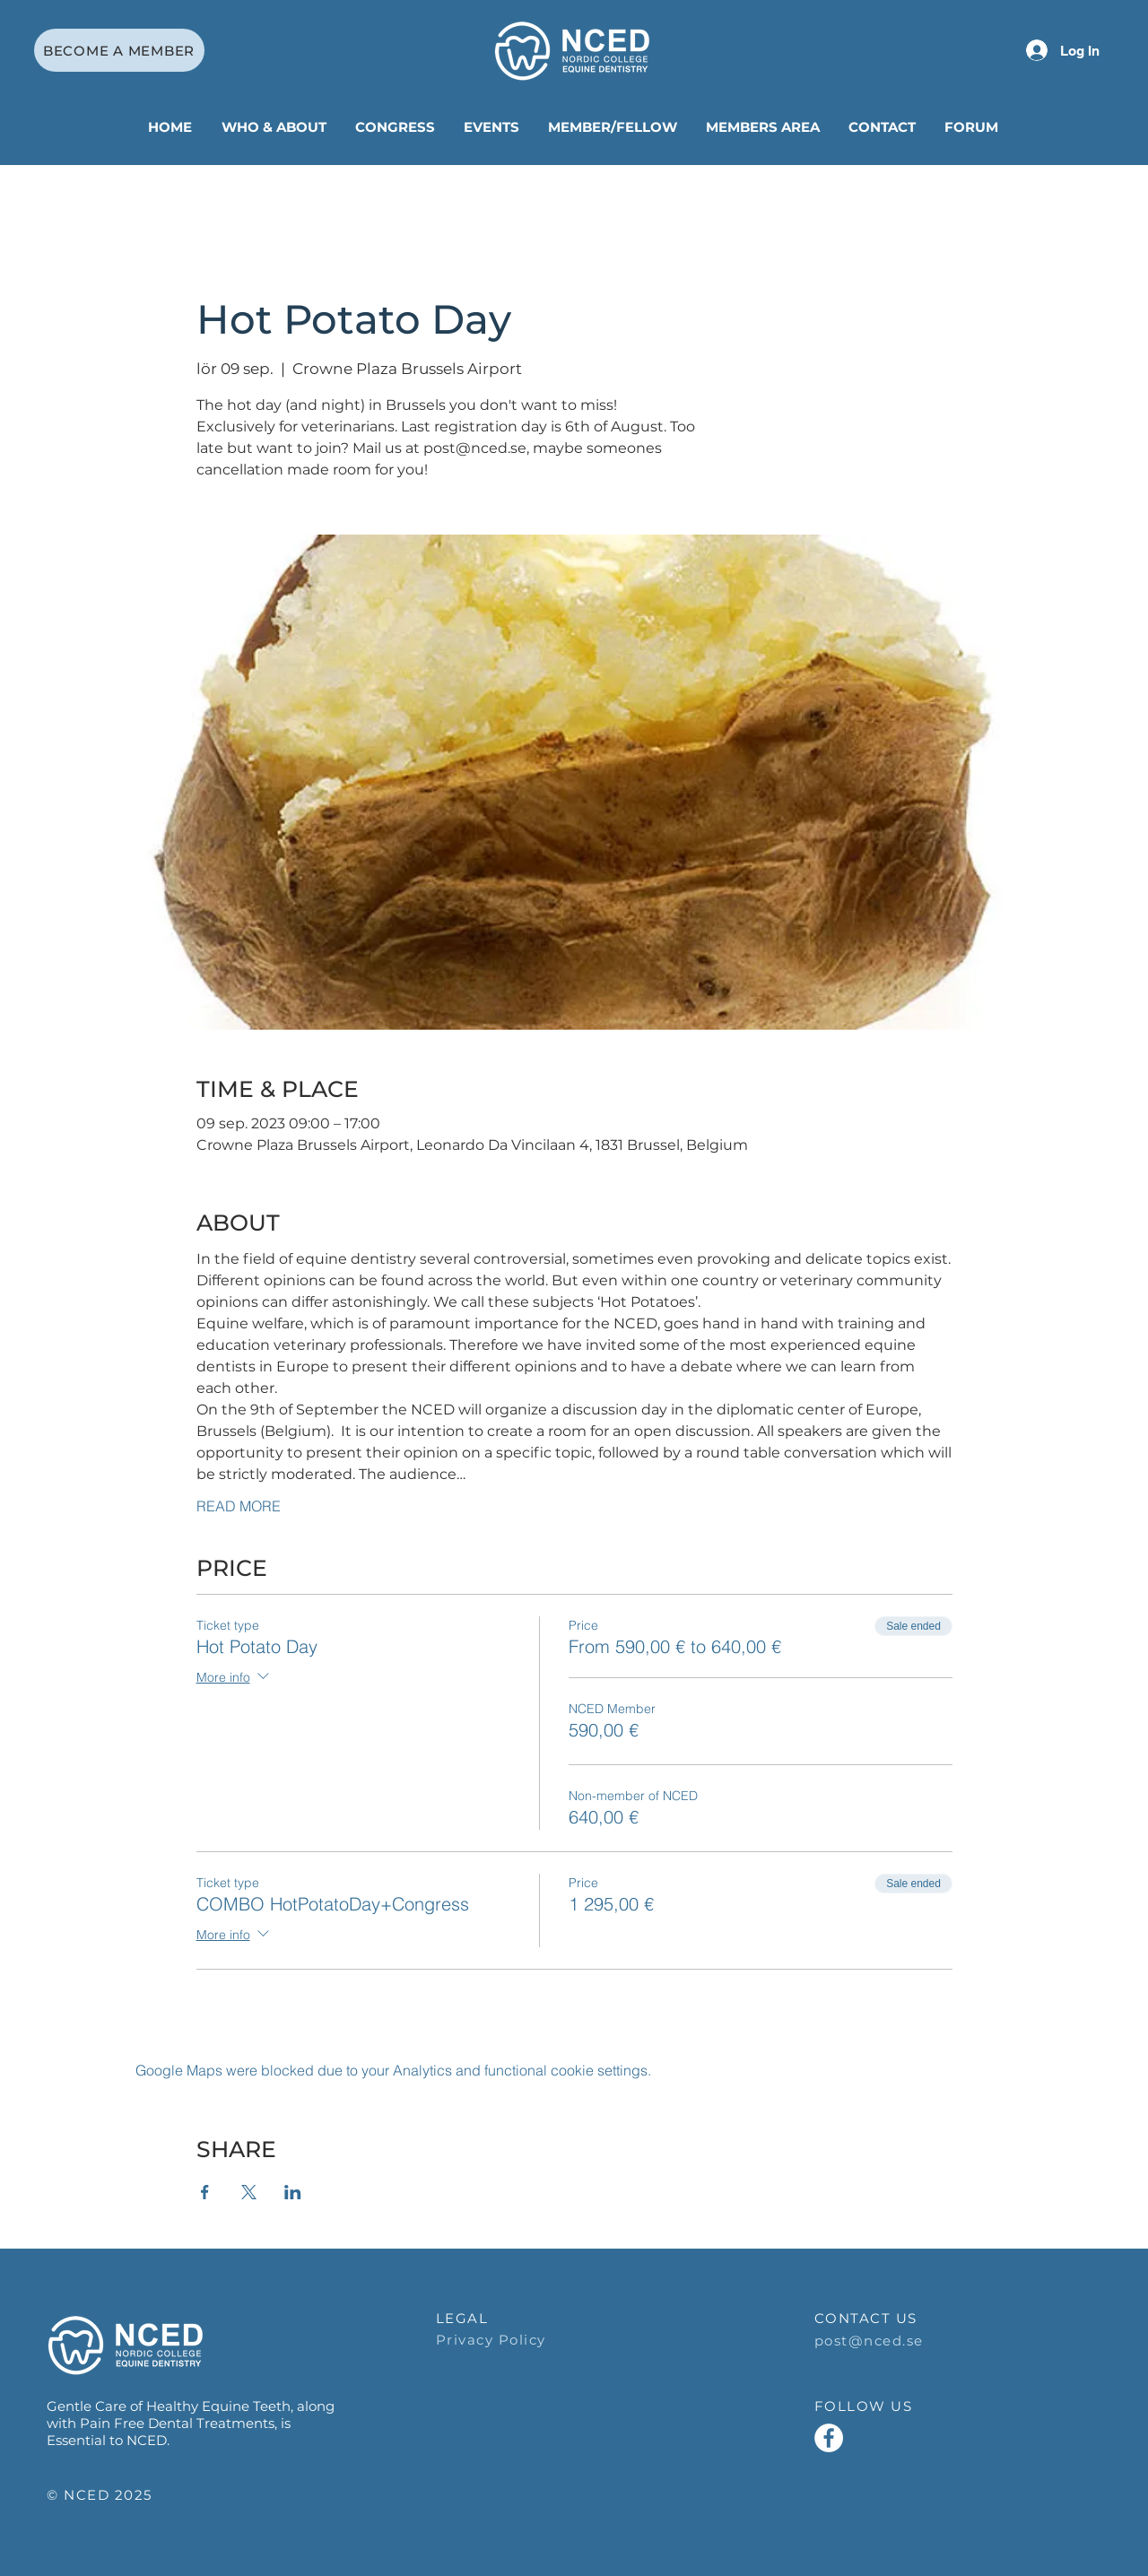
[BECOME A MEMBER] (119, 50)
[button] (275, 127)
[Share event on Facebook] (204, 2192)
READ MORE (238, 1506)
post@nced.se (869, 2340)
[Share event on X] (248, 2192)
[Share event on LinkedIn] (292, 2192)
